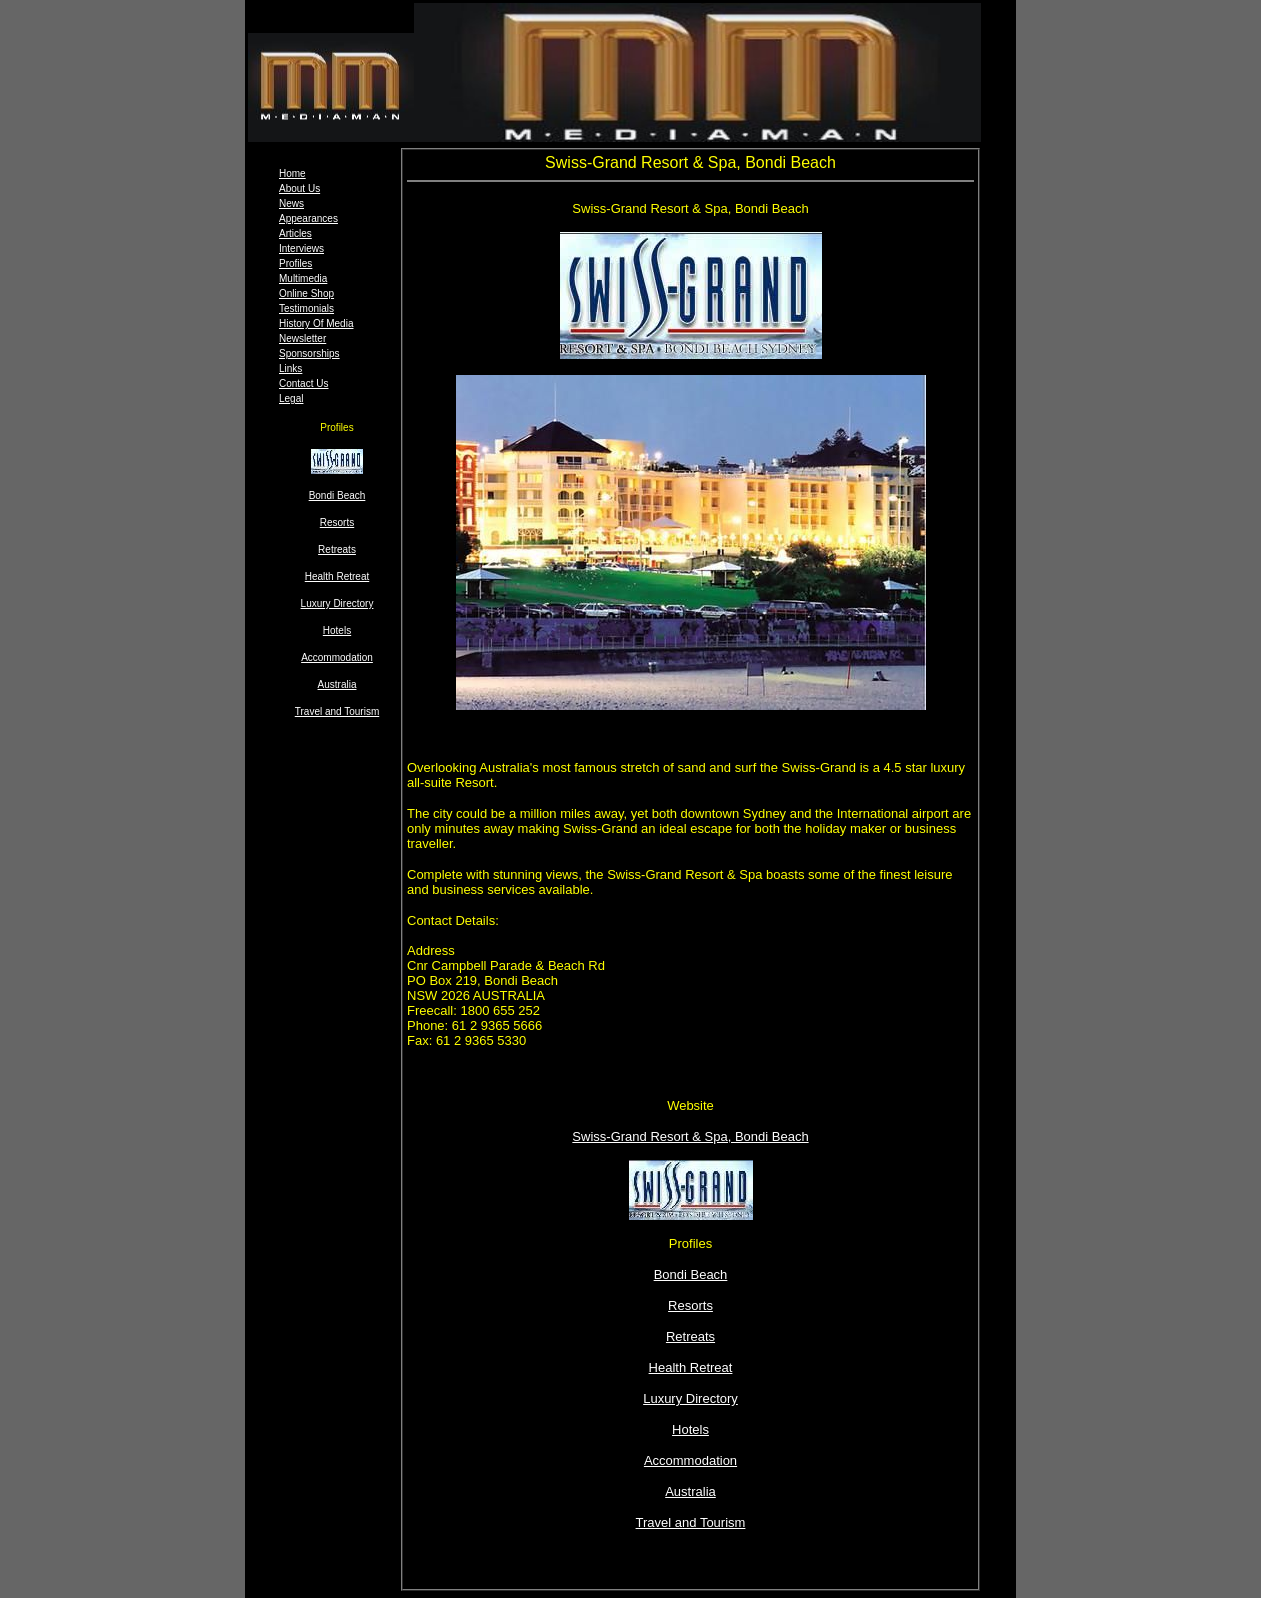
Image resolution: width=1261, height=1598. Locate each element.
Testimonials (306, 308)
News (291, 203)
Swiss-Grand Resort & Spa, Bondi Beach (690, 1136)
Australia (337, 684)
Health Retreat (337, 576)
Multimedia (303, 278)
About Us (299, 188)
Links (290, 368)
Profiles (295, 263)
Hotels (337, 630)
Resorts (337, 522)
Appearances (308, 218)
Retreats (337, 549)
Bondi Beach (691, 1274)
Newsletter (302, 338)
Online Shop (306, 293)
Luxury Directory (337, 603)
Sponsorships (309, 353)
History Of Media (316, 323)
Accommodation (337, 657)
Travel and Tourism (337, 711)
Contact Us (303, 383)
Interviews (301, 248)
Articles (295, 233)
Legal (291, 398)
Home (292, 173)
